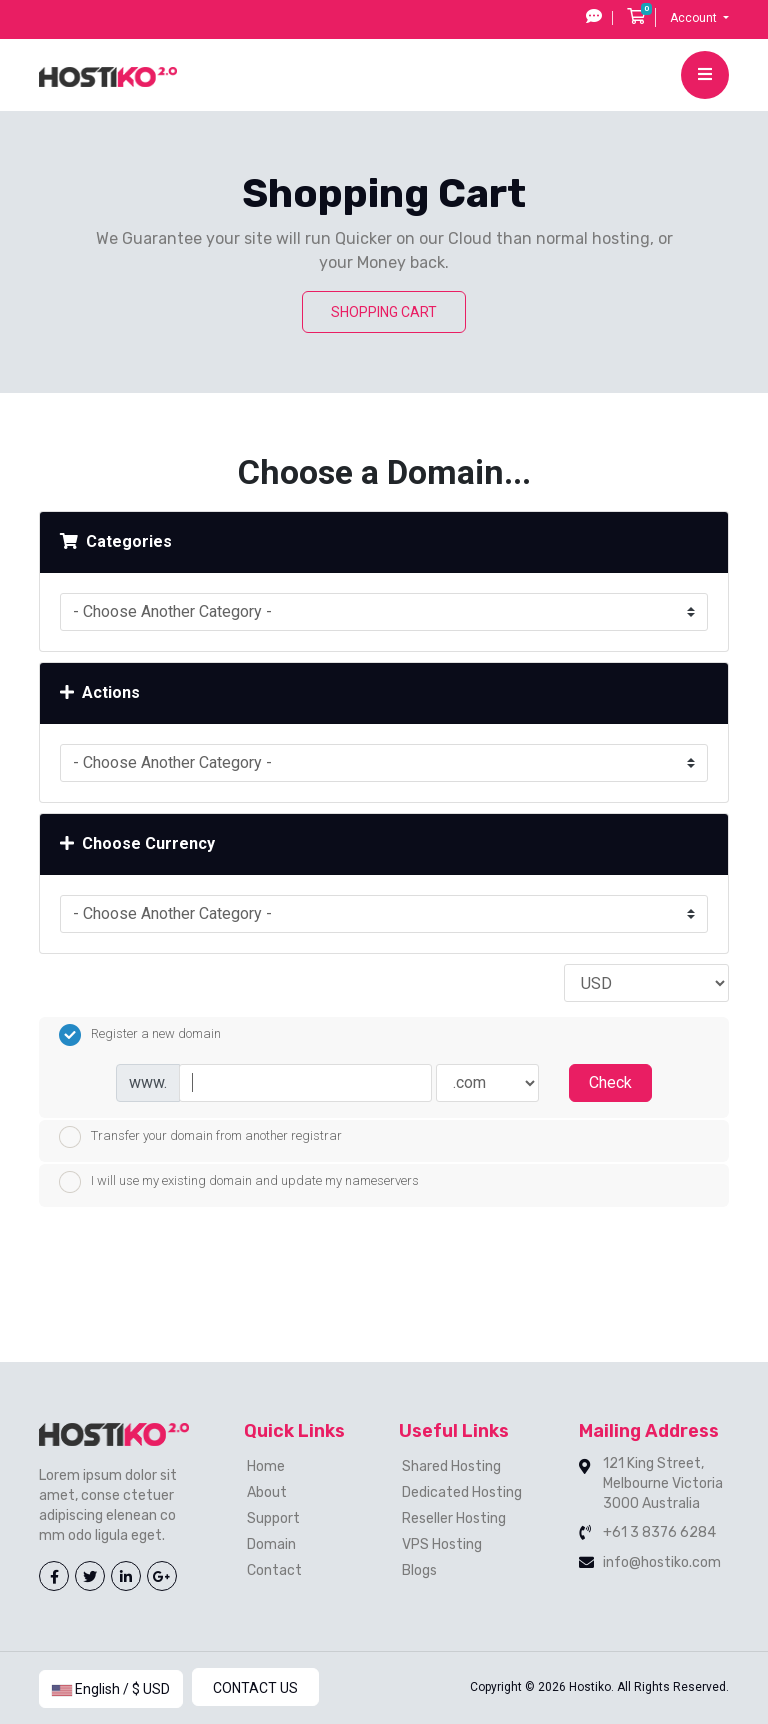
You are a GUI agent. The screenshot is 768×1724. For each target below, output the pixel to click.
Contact (274, 1570)
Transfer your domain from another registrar (200, 1137)
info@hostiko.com (662, 1562)
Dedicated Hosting (462, 1492)
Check (610, 1082)
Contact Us (255, 1688)
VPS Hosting (442, 1544)
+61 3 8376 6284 (659, 1532)
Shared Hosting (451, 1466)
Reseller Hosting (454, 1518)
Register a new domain (140, 1035)
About (267, 1492)
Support (273, 1518)
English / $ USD (111, 1689)
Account (695, 18)
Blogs (419, 1570)
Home (266, 1466)
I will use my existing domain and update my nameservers (239, 1182)
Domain (271, 1544)
